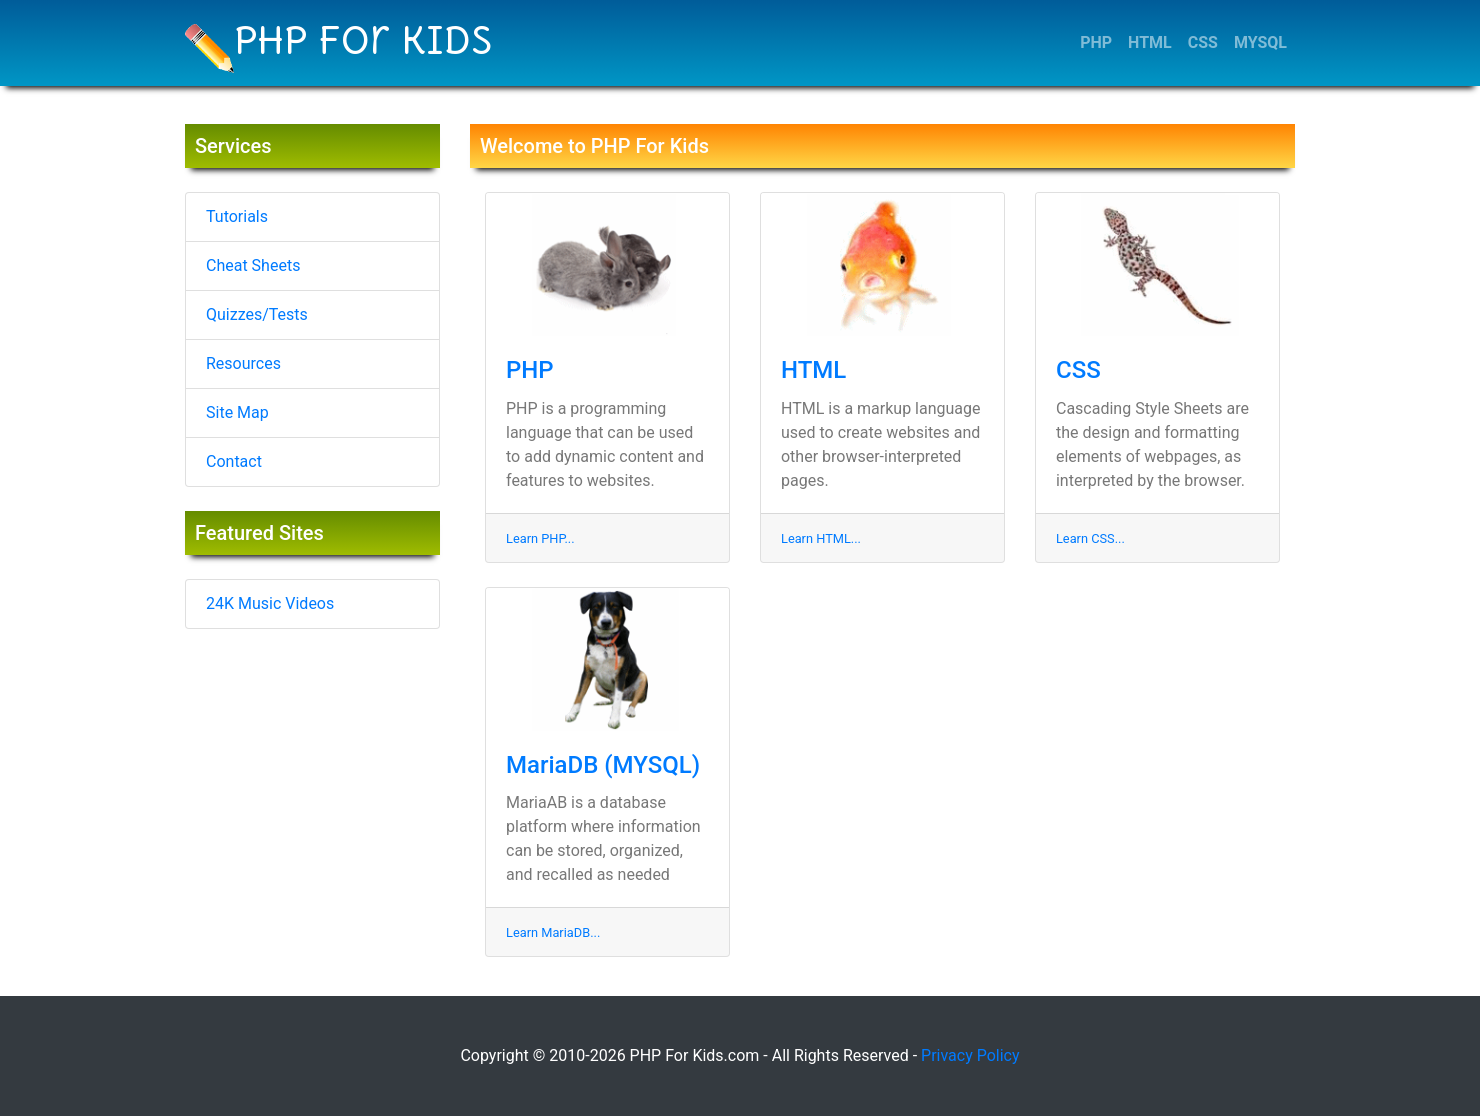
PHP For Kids (339, 45)
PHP (1096, 42)
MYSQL (1260, 42)
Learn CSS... (1090, 538)
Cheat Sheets (253, 265)
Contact (234, 461)
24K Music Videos (270, 603)
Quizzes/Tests (257, 314)
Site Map (237, 412)
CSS (1203, 42)
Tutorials (237, 216)
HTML (1150, 42)
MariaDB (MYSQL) (603, 765)
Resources (243, 363)
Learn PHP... (540, 538)
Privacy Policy (970, 1055)
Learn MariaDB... (553, 932)
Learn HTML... (821, 538)
